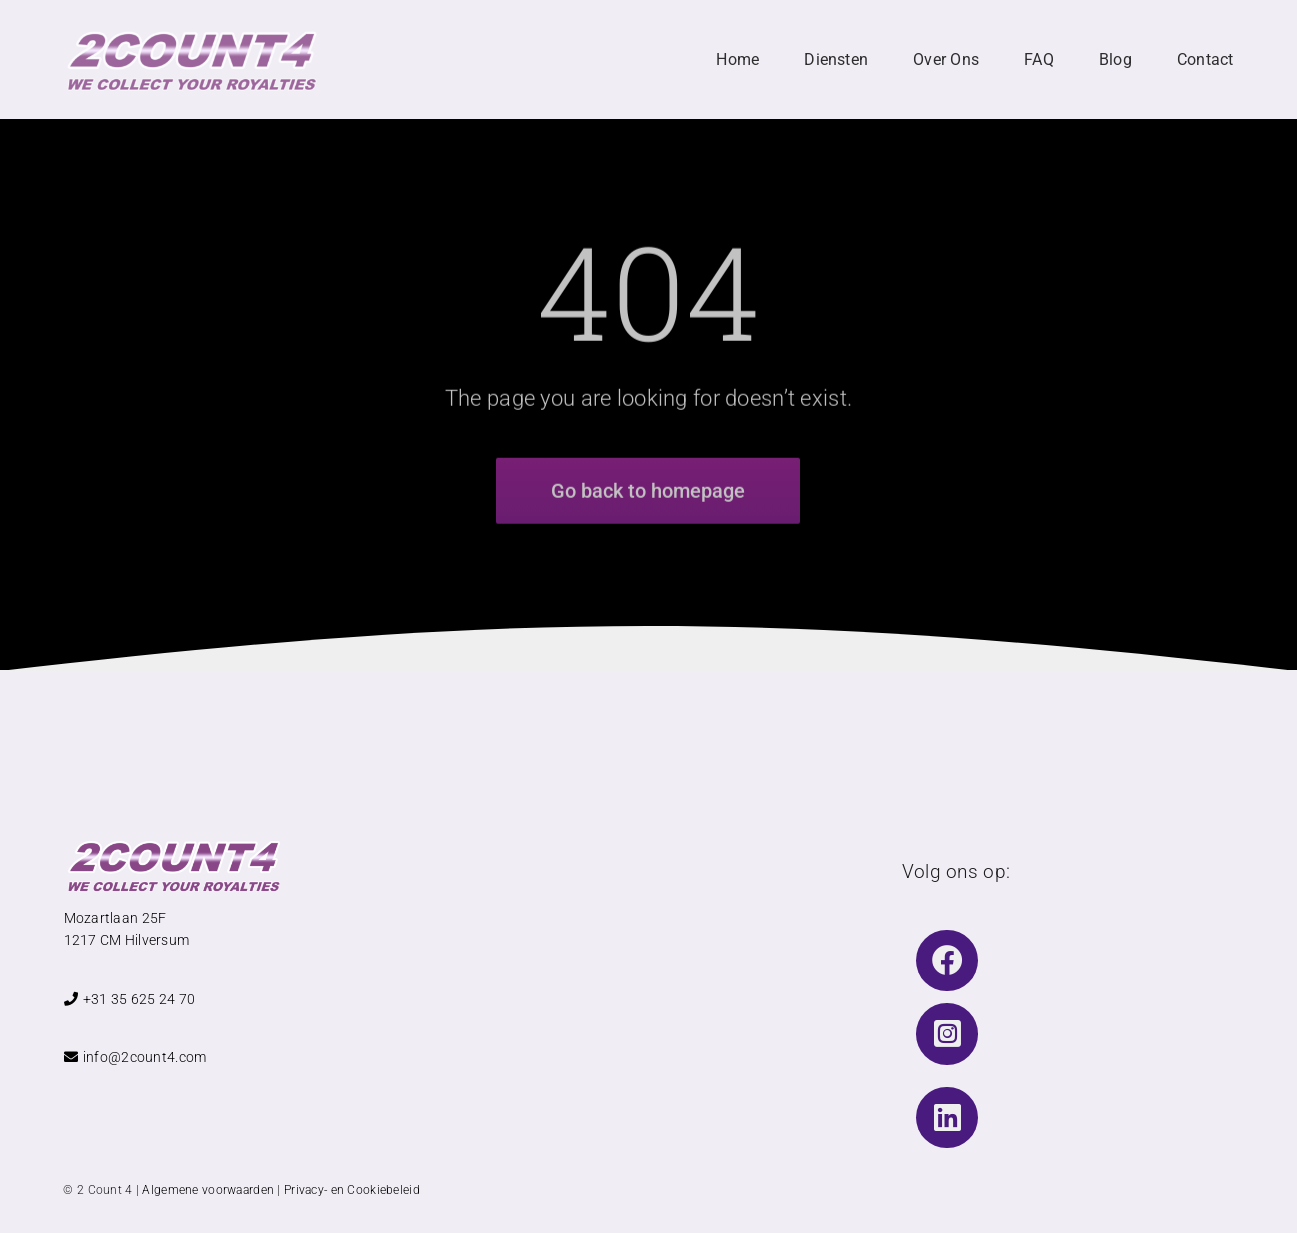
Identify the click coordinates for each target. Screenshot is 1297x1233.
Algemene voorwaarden (208, 1190)
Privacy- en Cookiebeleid (352, 1190)
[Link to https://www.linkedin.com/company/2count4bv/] (947, 1118)
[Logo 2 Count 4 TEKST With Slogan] (191, 36)
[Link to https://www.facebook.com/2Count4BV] (947, 961)
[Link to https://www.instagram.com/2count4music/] (947, 1034)
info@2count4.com (135, 1057)
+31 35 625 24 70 (130, 999)
